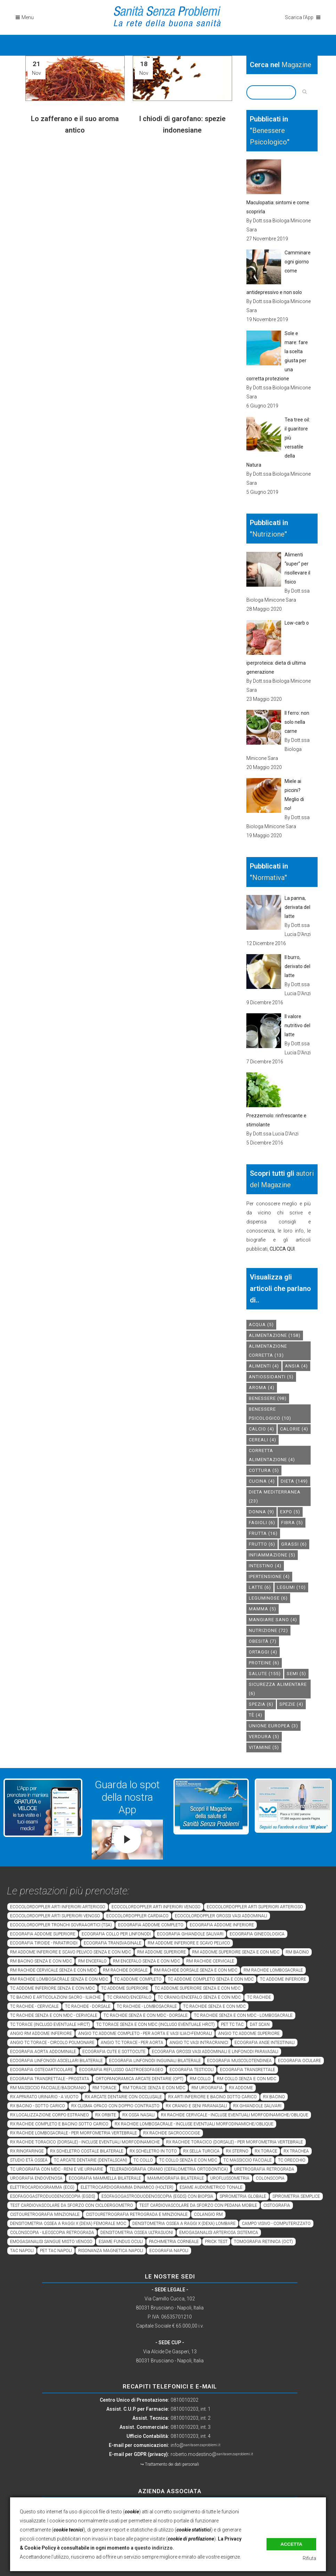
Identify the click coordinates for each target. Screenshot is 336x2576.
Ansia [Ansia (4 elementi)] (296, 1366)
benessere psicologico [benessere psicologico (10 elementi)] (270, 1413)
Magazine (296, 65)
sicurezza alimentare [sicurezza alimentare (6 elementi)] (278, 1689)
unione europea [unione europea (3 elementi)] (273, 1725)
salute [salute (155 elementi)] (265, 1673)
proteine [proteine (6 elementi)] (264, 1662)
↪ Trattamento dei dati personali (169, 2464)
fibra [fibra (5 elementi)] (292, 1522)
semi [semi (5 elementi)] (296, 1673)
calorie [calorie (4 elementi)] (294, 1429)
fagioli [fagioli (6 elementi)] (262, 1522)
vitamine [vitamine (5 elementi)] (264, 1747)
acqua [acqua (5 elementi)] (261, 1324)
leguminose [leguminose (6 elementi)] (268, 1598)
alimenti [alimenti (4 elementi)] (264, 1366)
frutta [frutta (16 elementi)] (263, 1533)
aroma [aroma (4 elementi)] (261, 1387)
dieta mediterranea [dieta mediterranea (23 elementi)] (275, 1496)
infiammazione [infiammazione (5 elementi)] (272, 1555)
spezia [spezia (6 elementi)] (261, 1704)
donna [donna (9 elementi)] (261, 1511)
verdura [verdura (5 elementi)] (264, 1736)
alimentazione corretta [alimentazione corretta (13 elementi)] (268, 1351)
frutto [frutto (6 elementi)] (262, 1544)
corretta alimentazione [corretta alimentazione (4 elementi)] (272, 1455)
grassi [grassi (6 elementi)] (294, 1544)
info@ (195, 2445)
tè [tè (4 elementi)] (255, 1715)
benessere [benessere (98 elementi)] (268, 1398)
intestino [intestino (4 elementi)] (265, 1565)
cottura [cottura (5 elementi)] (264, 1470)
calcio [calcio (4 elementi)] (261, 1429)
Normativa (268, 877)
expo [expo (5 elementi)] (290, 1511)
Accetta (291, 2544)
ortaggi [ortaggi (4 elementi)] (263, 1652)
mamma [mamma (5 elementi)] (262, 1608)
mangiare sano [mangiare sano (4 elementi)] (273, 1619)
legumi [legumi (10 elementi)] (291, 1587)
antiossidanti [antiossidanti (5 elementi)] (271, 1376)
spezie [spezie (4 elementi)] (291, 1704)
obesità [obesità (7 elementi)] (263, 1641)
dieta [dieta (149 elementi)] (294, 1481)
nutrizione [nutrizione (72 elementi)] (268, 1630)
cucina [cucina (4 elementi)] (262, 1481)
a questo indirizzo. (152, 2548)
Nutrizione (268, 534)
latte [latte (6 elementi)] (260, 1587)
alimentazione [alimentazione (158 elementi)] (275, 1335)
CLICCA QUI (282, 1249)
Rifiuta (309, 2558)
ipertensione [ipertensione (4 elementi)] (269, 1576)
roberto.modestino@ (212, 2454)
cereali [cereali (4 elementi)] (262, 1439)
